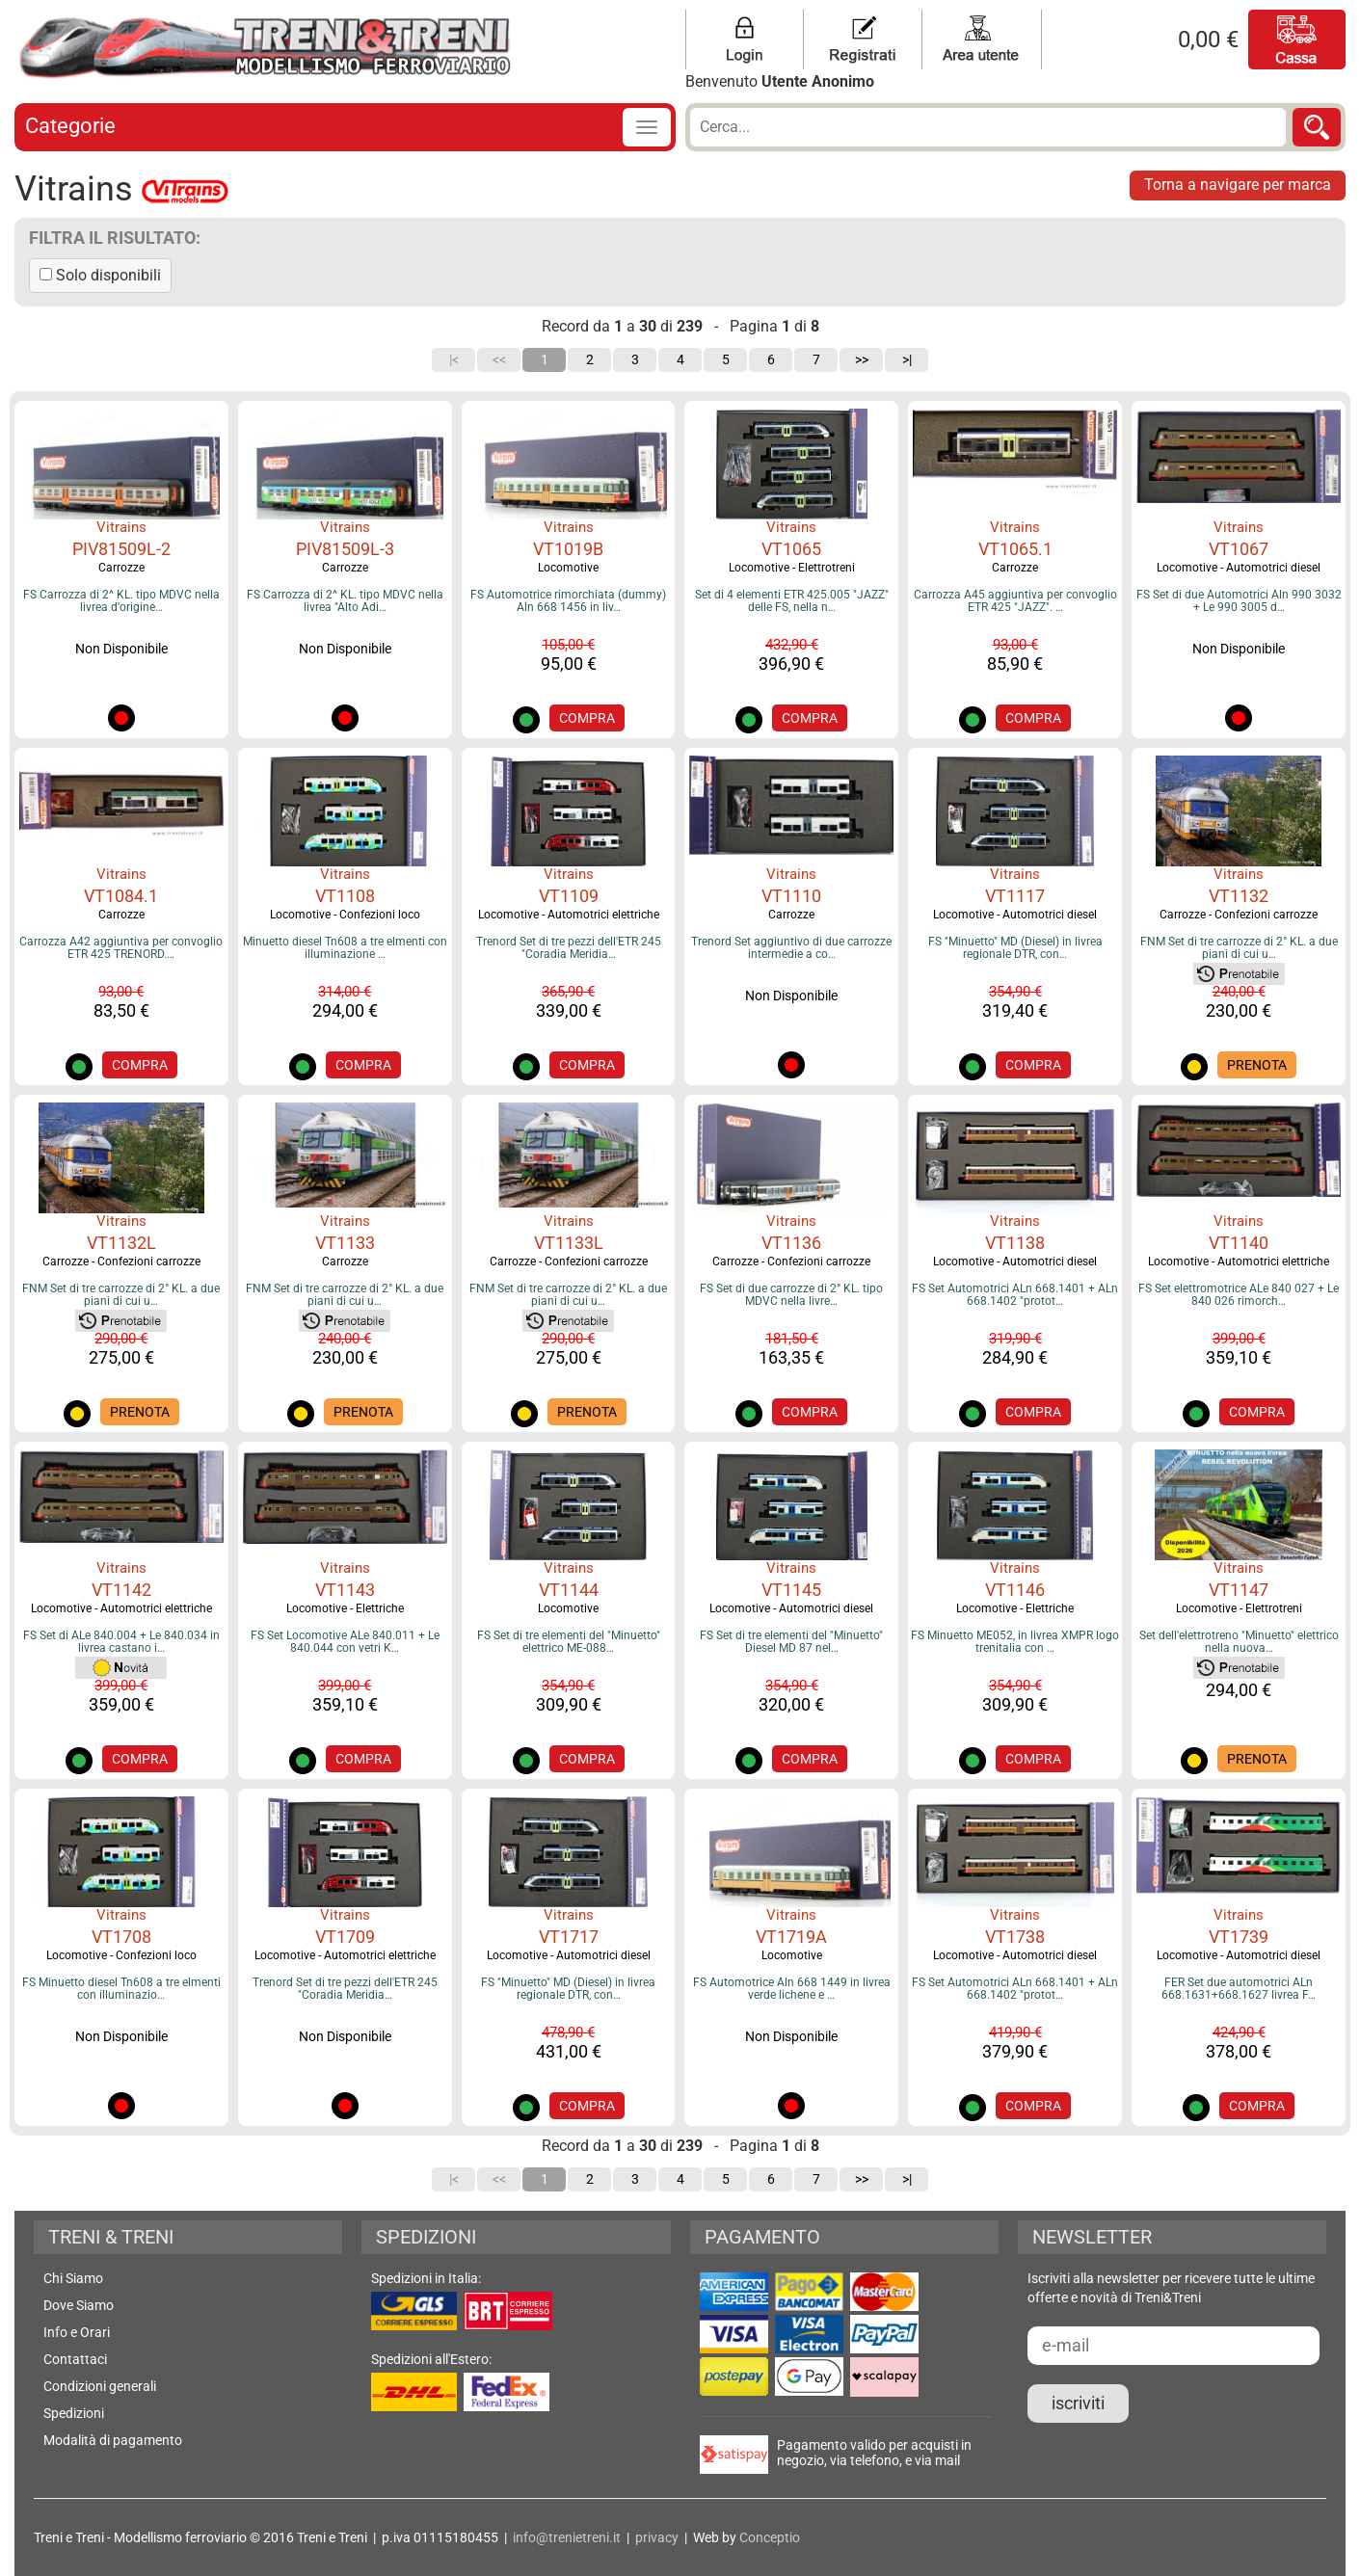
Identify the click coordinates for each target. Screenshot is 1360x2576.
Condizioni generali (99, 2386)
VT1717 (569, 1936)
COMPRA (587, 718)
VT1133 (345, 1243)
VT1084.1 (121, 896)
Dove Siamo (78, 2305)
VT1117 (1015, 896)
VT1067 (1238, 549)
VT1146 (1015, 1590)
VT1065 (791, 549)
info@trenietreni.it (567, 2537)
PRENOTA (1257, 1065)
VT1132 (1238, 896)
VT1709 (345, 1936)
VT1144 (569, 1590)
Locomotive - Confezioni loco (345, 914)
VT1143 (345, 1590)
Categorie (70, 126)
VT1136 (791, 1243)
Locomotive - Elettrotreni (792, 567)
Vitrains (121, 527)
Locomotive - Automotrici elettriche (568, 914)
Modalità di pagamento (112, 2440)
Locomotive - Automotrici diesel (1238, 567)
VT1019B (568, 549)
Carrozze (121, 567)
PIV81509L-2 (121, 549)
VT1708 (121, 1936)
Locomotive (568, 567)
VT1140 (1238, 1243)
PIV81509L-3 (345, 549)
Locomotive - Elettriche (345, 1608)
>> (861, 359)
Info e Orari (76, 2332)
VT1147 (1238, 1590)
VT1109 (569, 896)
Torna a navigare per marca (1237, 184)
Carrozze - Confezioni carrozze (1239, 914)
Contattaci (75, 2359)
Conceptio (769, 2537)
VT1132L (121, 1243)
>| (907, 359)
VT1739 (1238, 1936)
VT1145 (791, 1590)
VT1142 (121, 1590)
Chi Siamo (73, 2278)
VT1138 (1015, 1243)
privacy (657, 2537)
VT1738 (1015, 1936)
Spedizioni (73, 2413)
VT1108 (345, 896)
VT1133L (568, 1243)
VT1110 (791, 896)
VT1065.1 (1015, 549)
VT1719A (791, 1936)
